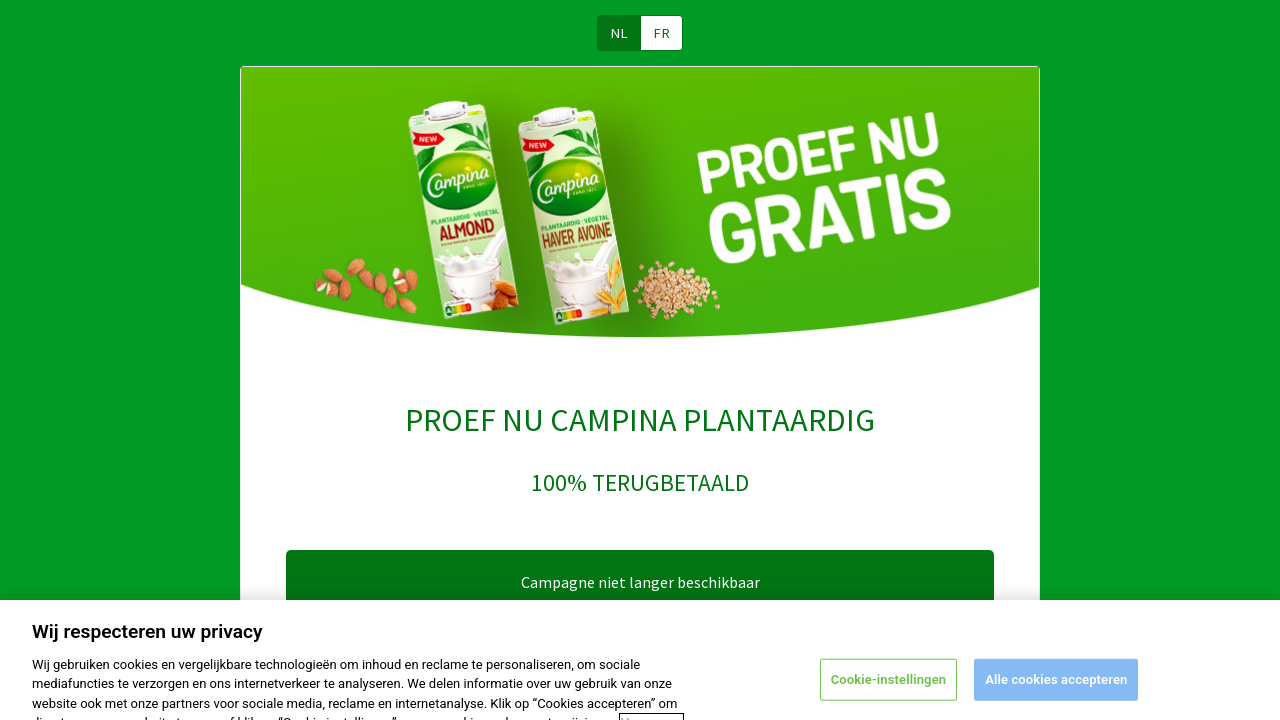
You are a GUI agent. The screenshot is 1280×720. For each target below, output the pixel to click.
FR (661, 33)
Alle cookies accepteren (1056, 687)
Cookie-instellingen (888, 687)
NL (619, 33)
